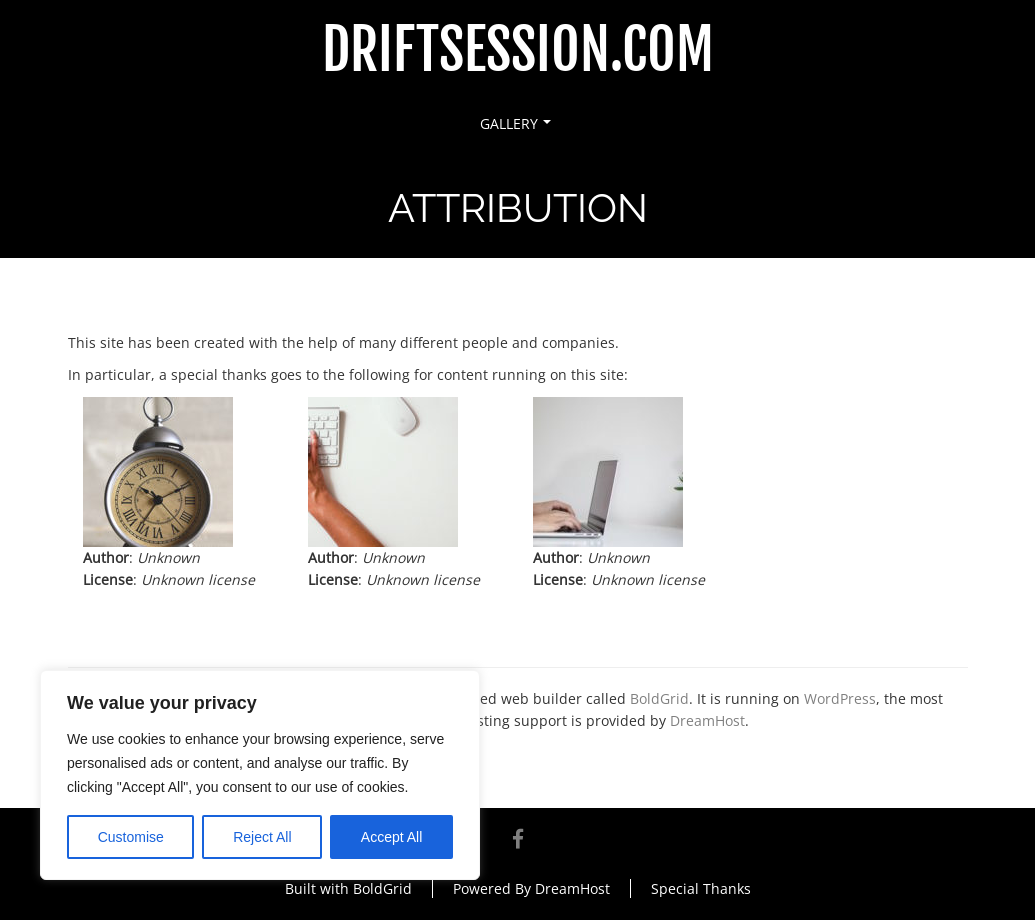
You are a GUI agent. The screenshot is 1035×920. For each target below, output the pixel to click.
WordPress (840, 698)
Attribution (213, 299)
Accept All (391, 837)
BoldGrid (659, 698)
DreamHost (707, 720)
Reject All (262, 837)
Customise (131, 837)
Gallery (515, 123)
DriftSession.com (518, 50)
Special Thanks (701, 888)
